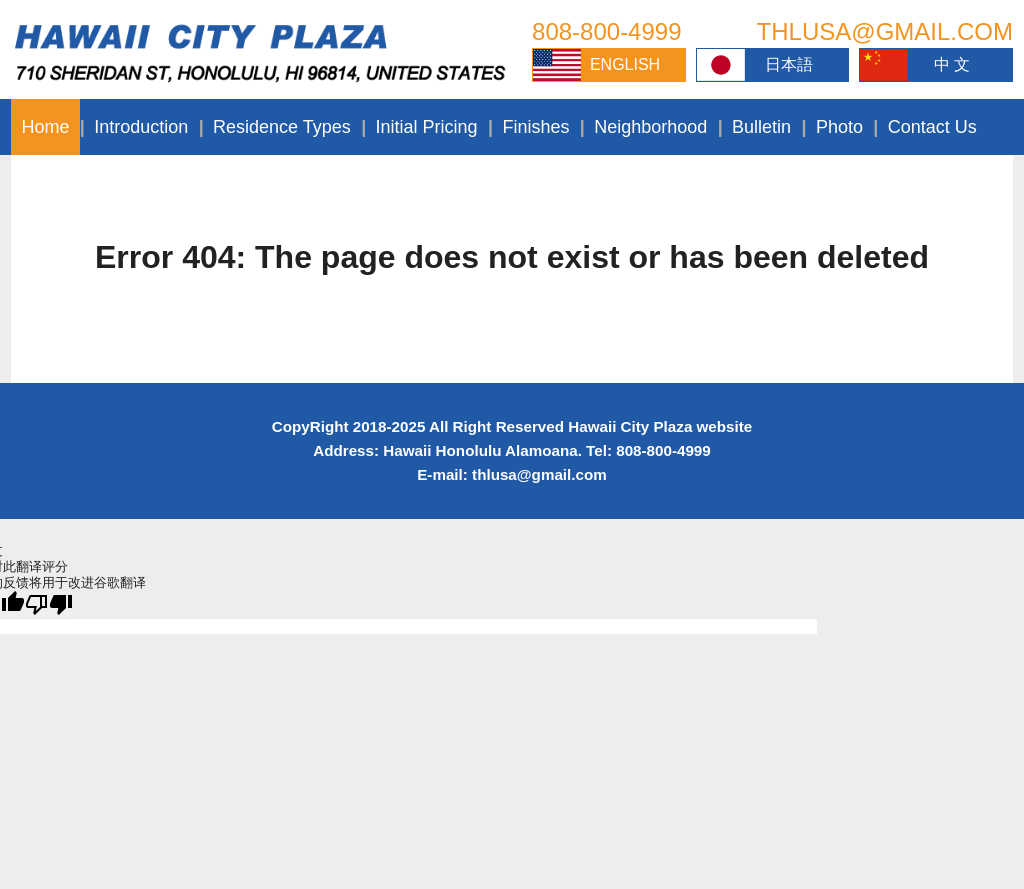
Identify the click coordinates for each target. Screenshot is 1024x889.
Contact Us (932, 127)
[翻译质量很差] (49, 604)
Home (45, 127)
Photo (839, 127)
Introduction (141, 127)
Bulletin (761, 127)
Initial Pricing (427, 127)
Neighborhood (650, 127)
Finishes (535, 127)
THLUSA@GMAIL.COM (885, 31)
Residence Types (282, 127)
